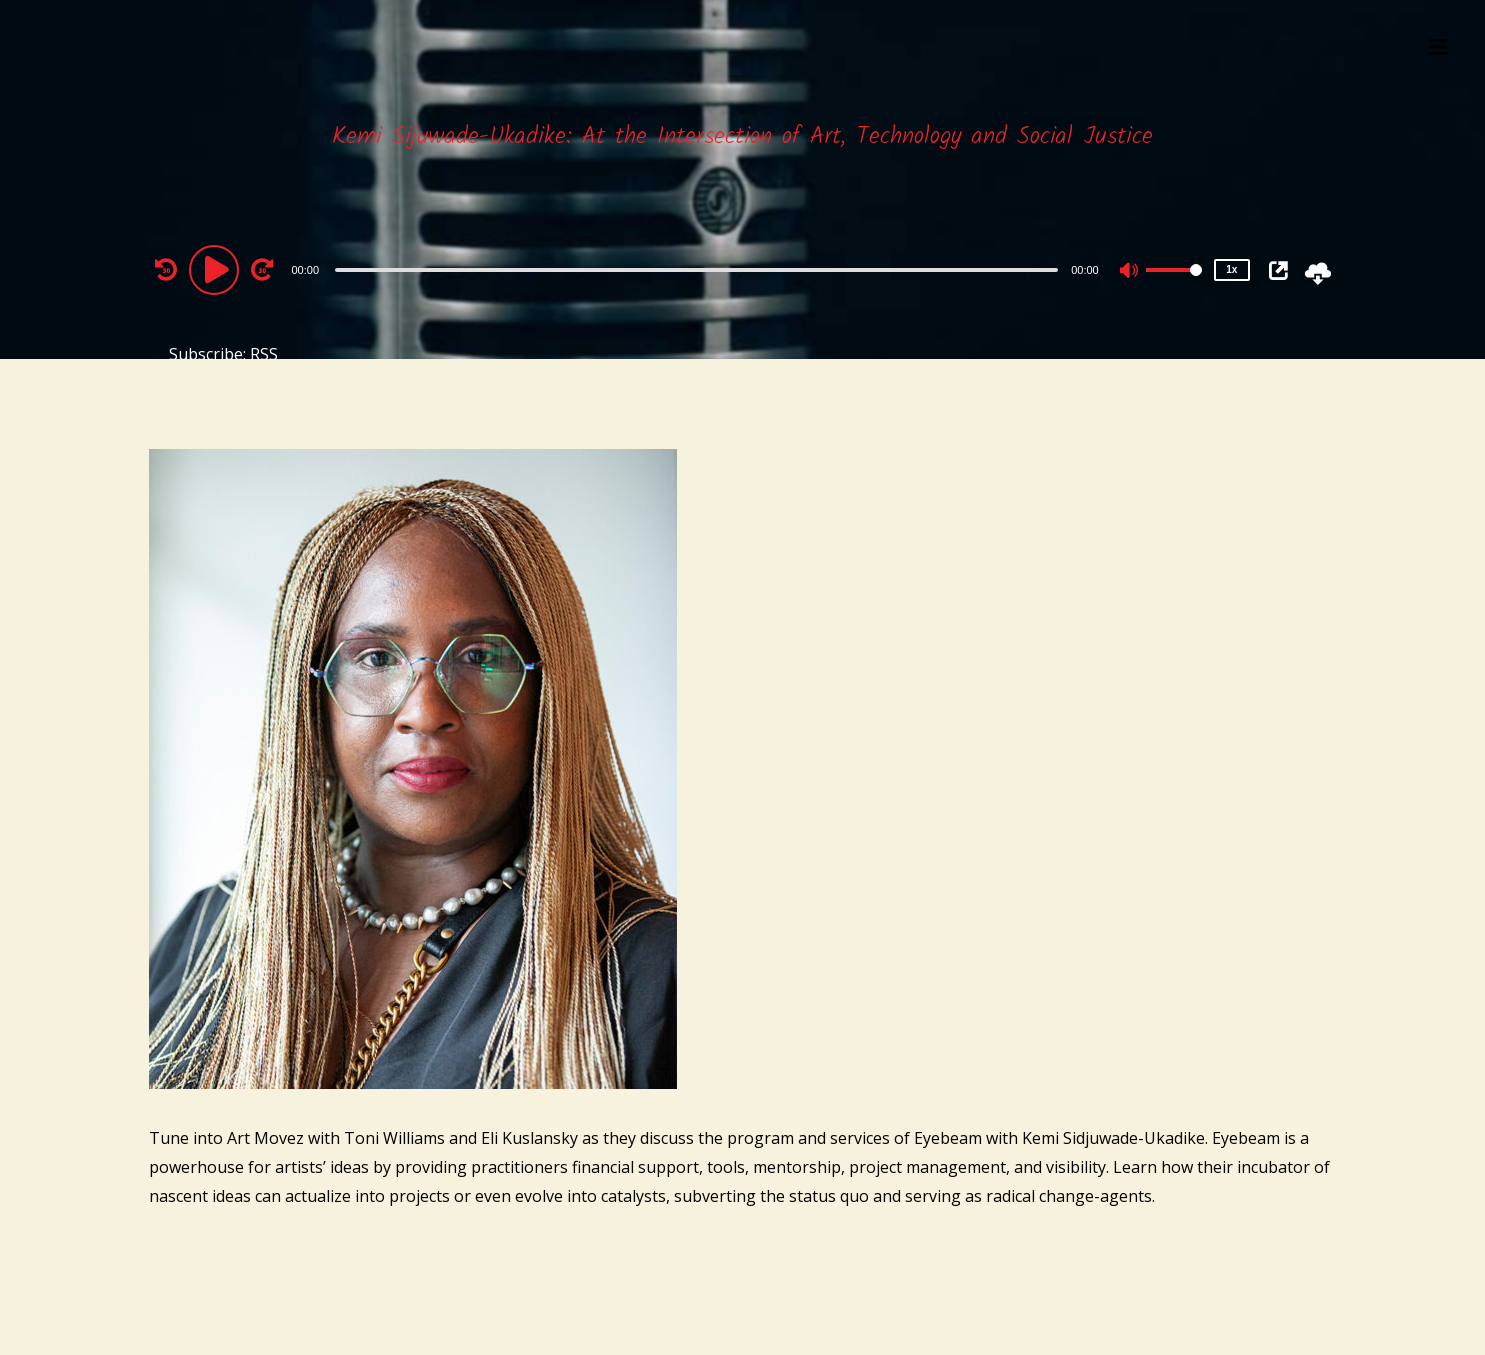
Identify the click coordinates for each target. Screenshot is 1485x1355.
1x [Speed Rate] (1231, 269)
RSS (264, 354)
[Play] (217, 269)
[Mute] (1130, 272)
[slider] (696, 270)
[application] (699, 269)
